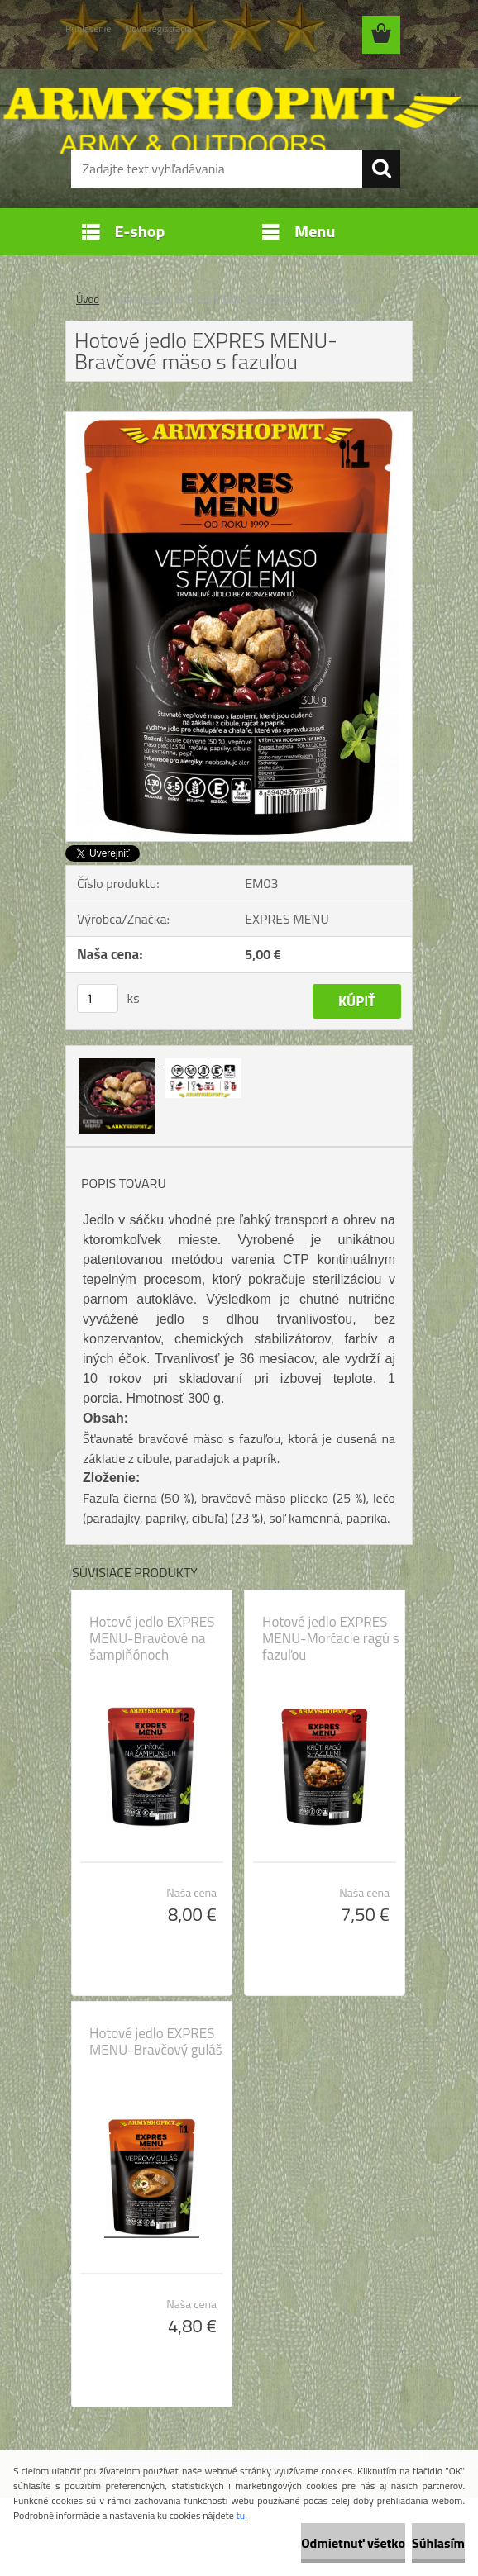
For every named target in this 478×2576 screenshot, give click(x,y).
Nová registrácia (158, 28)
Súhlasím (438, 2543)
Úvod (87, 299)
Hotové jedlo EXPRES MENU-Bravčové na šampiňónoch (151, 1638)
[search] (381, 169)
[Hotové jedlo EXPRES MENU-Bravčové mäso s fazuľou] (239, 419)
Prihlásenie (88, 28)
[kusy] (97, 998)
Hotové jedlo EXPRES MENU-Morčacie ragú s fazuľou (330, 1638)
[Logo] (228, 96)
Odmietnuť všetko (353, 2543)
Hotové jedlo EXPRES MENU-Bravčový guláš (155, 2041)
